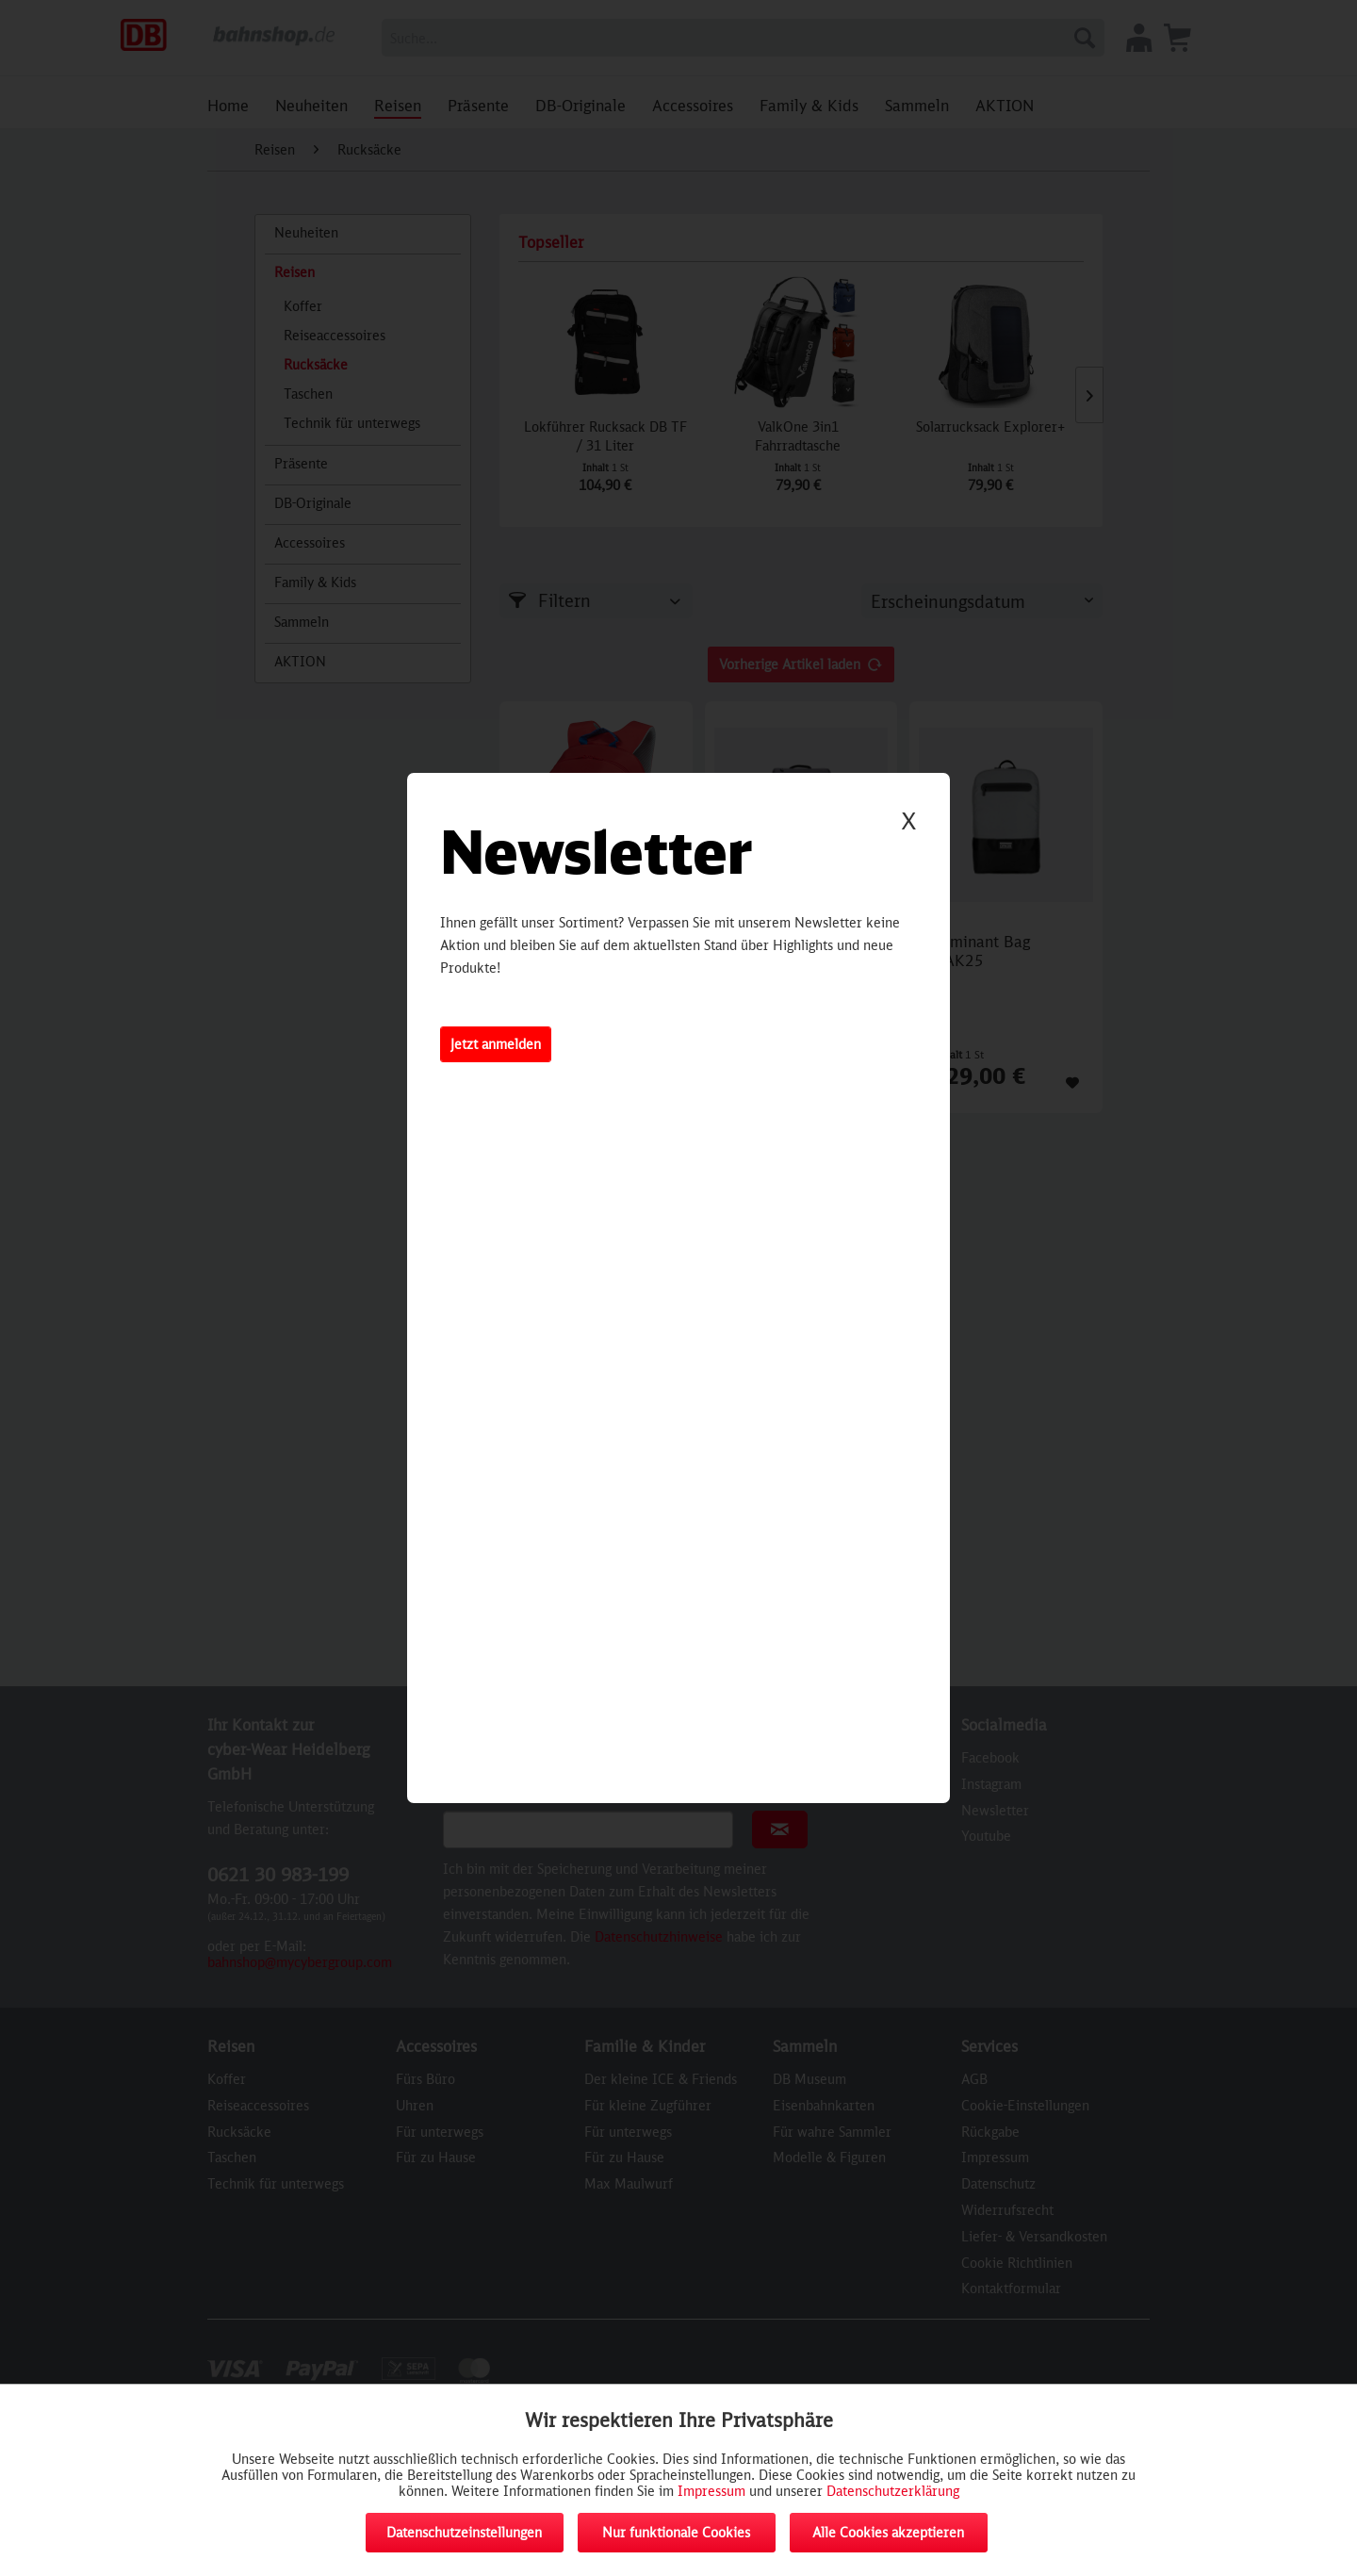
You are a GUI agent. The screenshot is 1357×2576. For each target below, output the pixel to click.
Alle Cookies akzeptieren (888, 2532)
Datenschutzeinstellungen (464, 2532)
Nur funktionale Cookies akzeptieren (676, 2538)
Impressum (711, 2491)
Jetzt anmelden (495, 1044)
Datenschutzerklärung (892, 2491)
